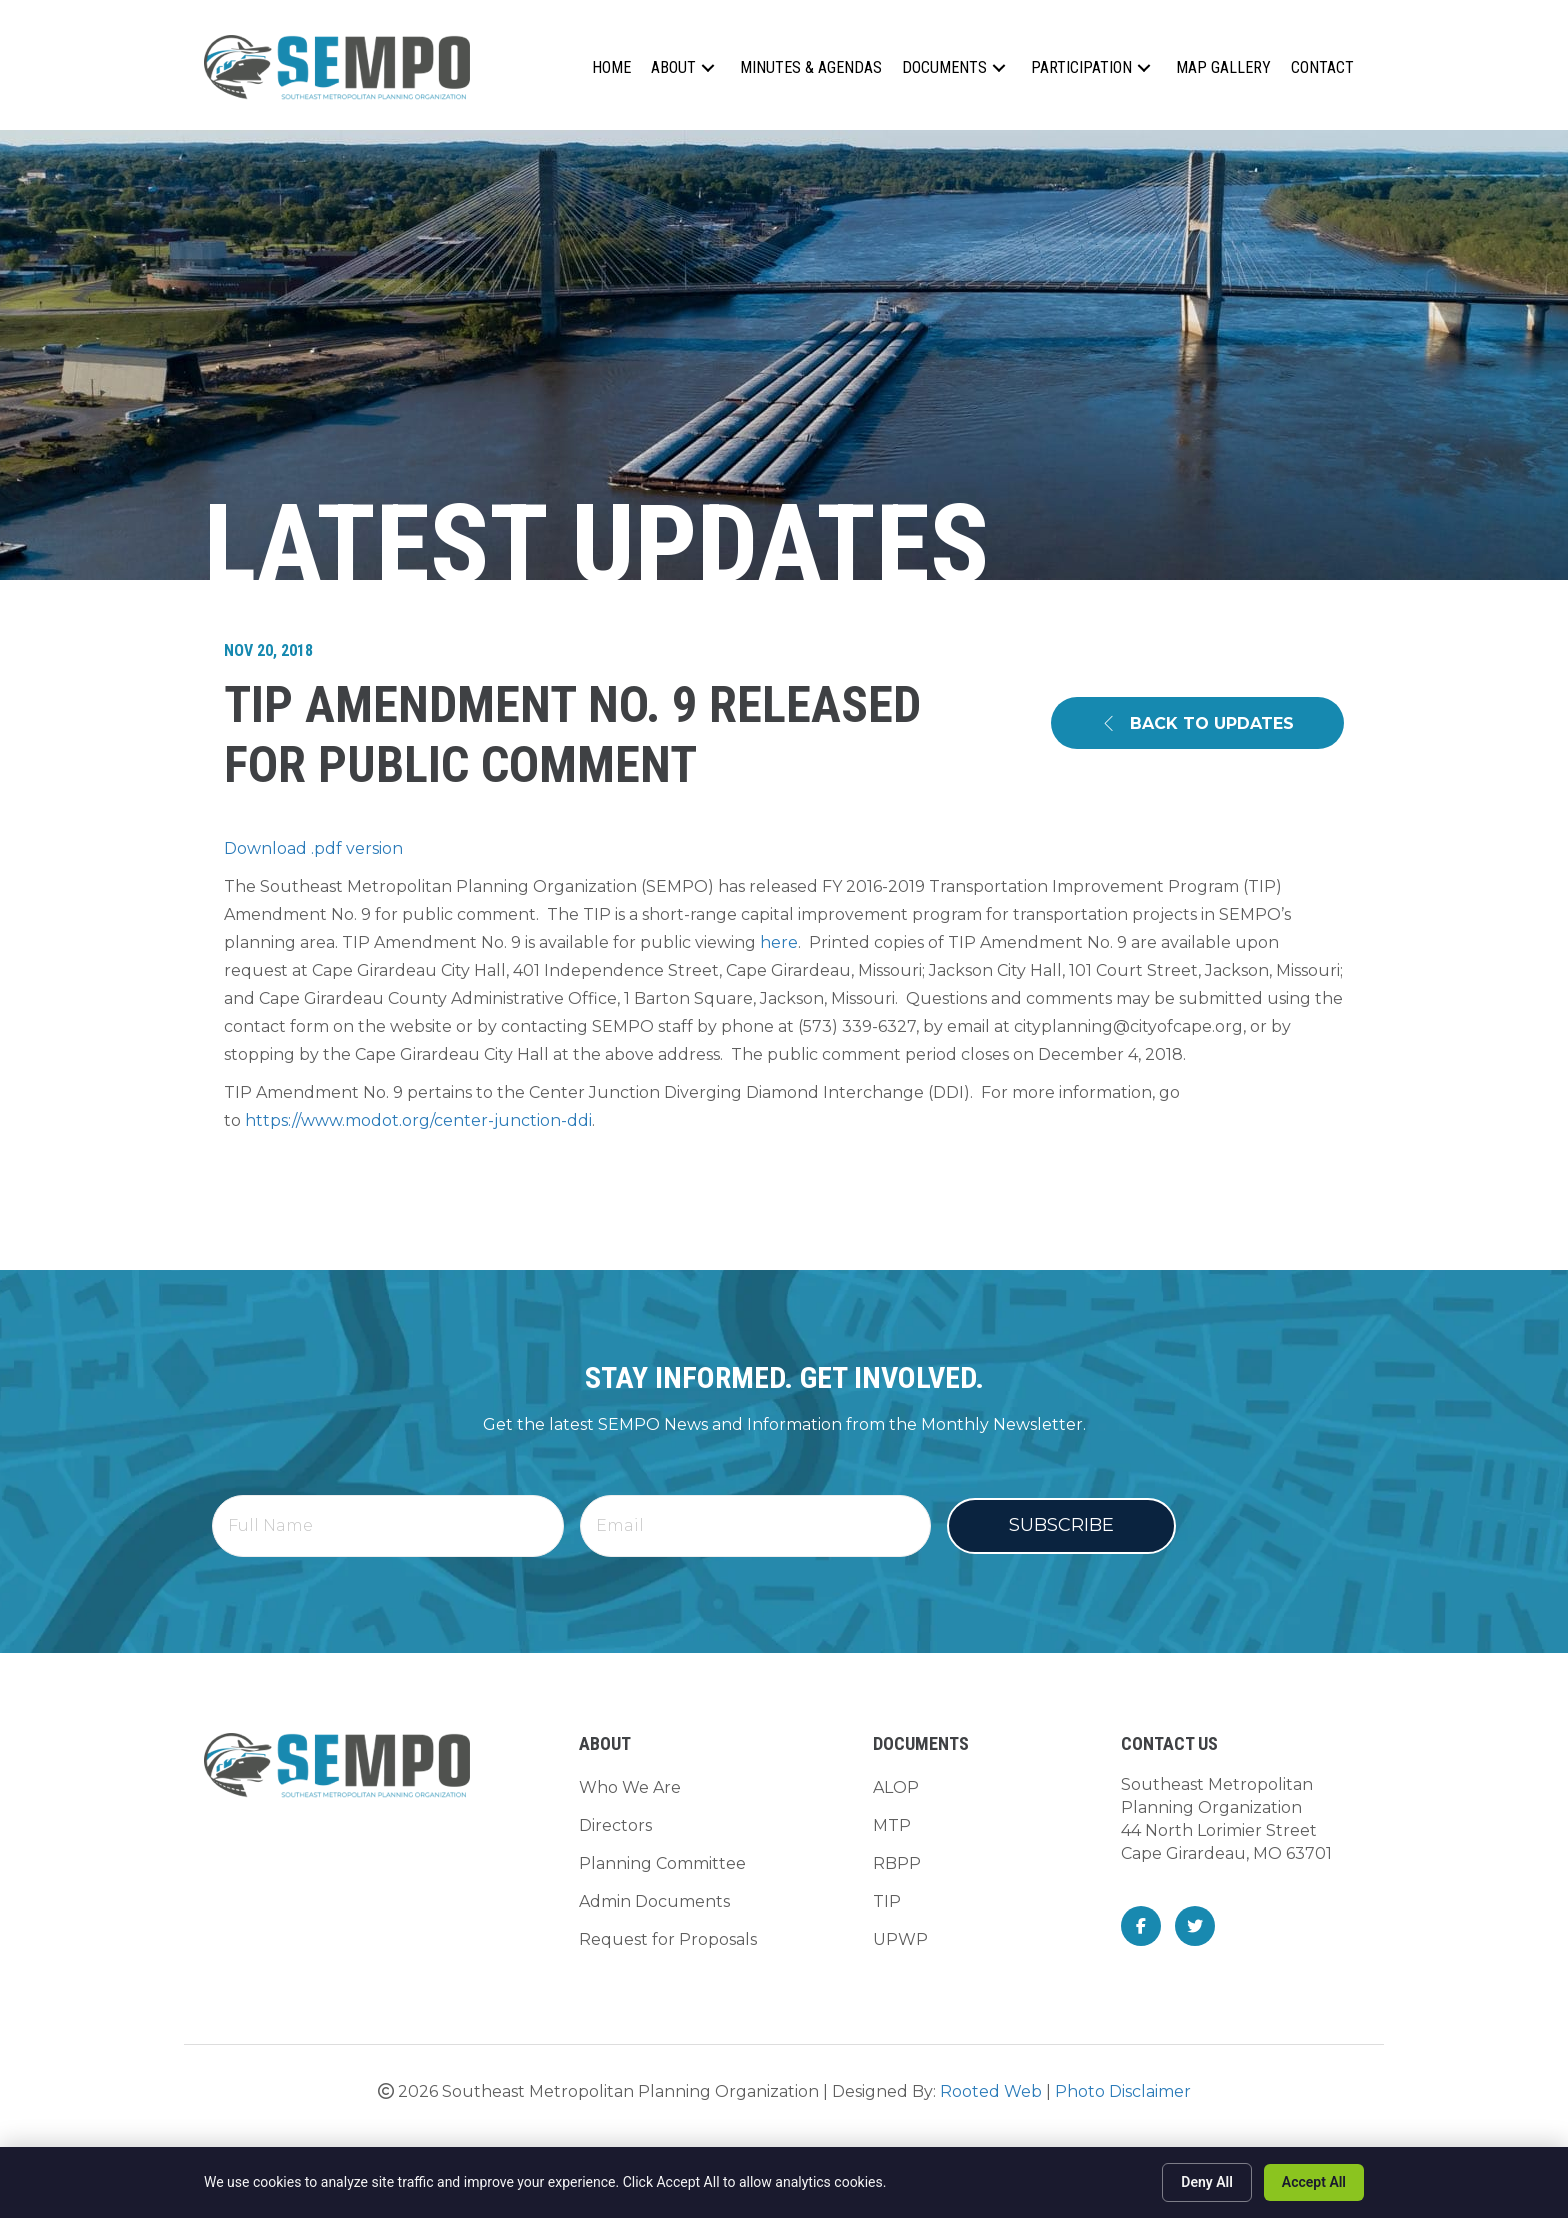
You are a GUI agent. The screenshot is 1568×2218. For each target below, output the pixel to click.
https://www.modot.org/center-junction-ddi (418, 1120)
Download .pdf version (313, 848)
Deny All (1207, 2182)
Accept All (1314, 2182)
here (779, 942)
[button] (708, 67)
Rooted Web (991, 2085)
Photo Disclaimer (1123, 2085)
